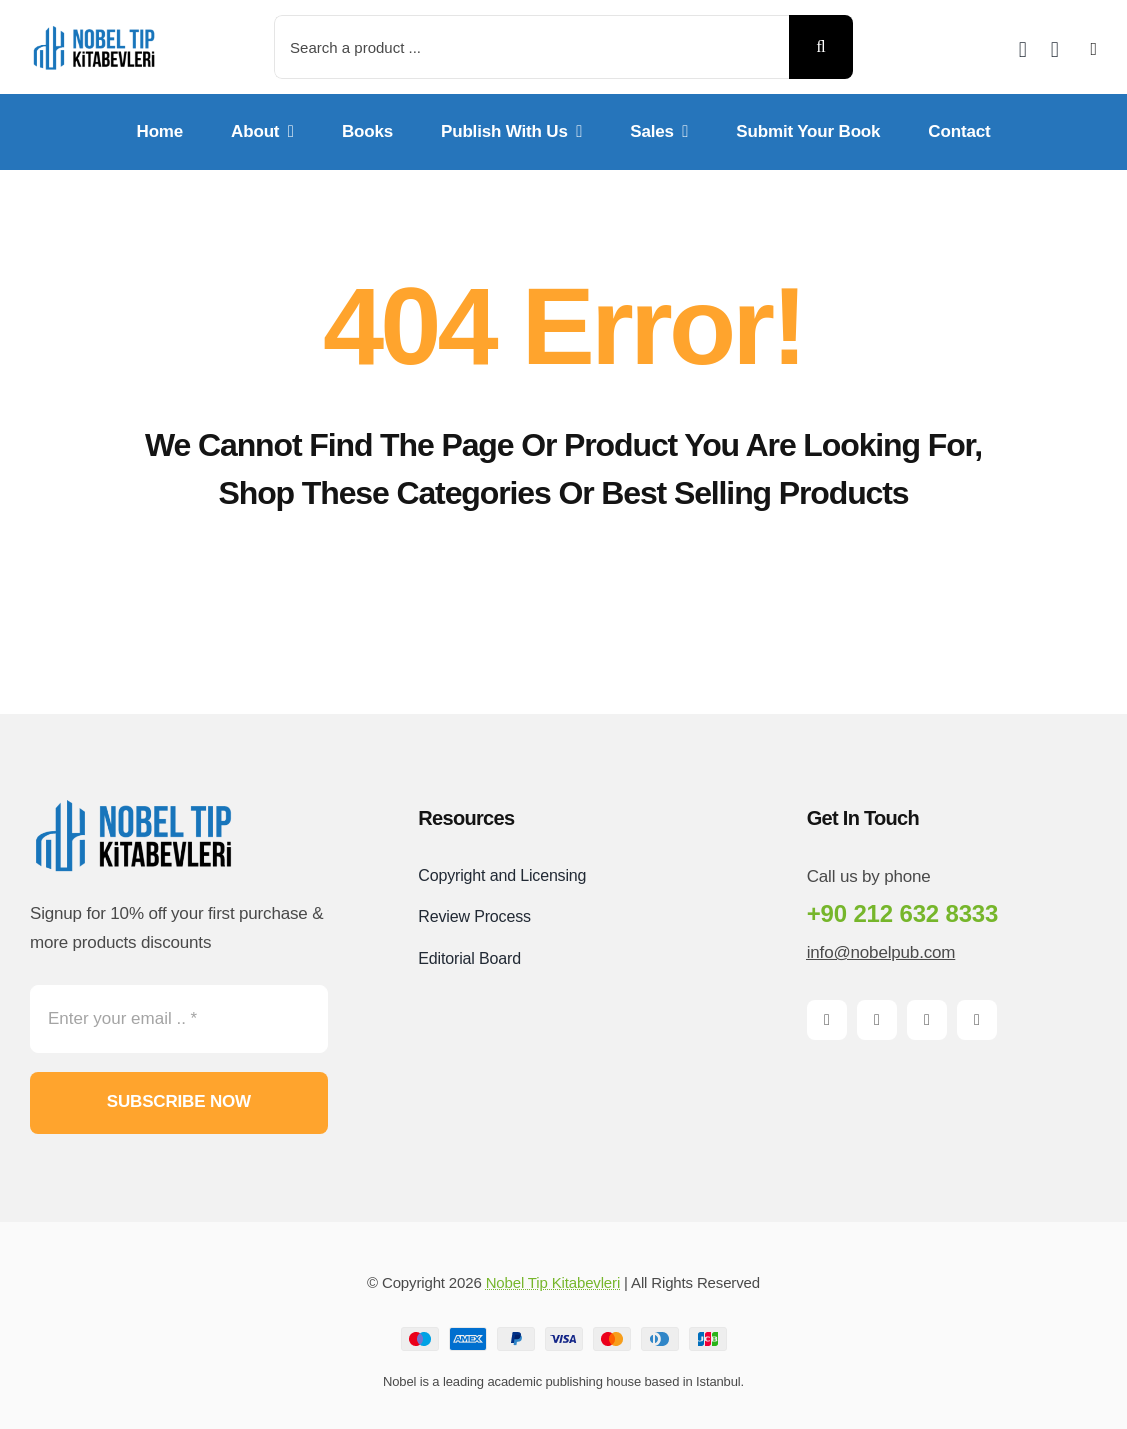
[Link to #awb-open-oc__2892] (1094, 49)
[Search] (821, 47)
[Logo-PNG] (95, 30)
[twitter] (877, 1020)
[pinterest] (977, 1020)
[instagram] (927, 1020)
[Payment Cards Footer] (564, 1335)
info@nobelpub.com (881, 952)
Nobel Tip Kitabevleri (553, 1282)
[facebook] (827, 1020)
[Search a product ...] (531, 47)
